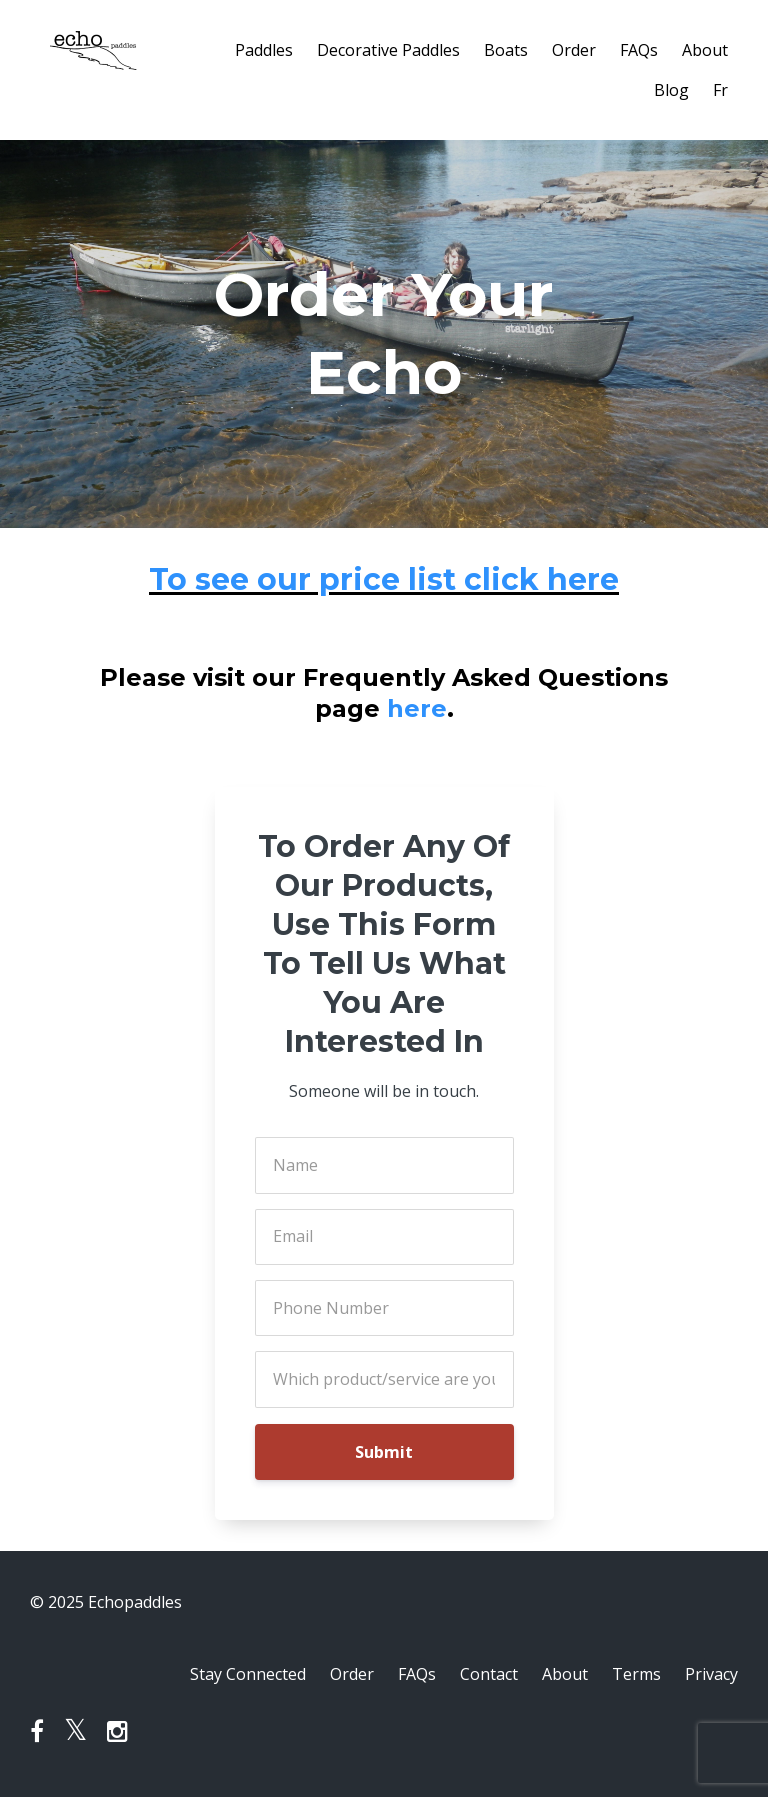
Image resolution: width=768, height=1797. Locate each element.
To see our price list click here (384, 579)
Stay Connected (248, 1674)
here (417, 708)
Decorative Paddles (388, 50)
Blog (671, 90)
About (705, 50)
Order (574, 50)
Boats (506, 50)
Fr (720, 90)
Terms (636, 1674)
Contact (489, 1674)
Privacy (711, 1674)
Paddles (264, 50)
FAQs (639, 50)
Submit (384, 1452)
